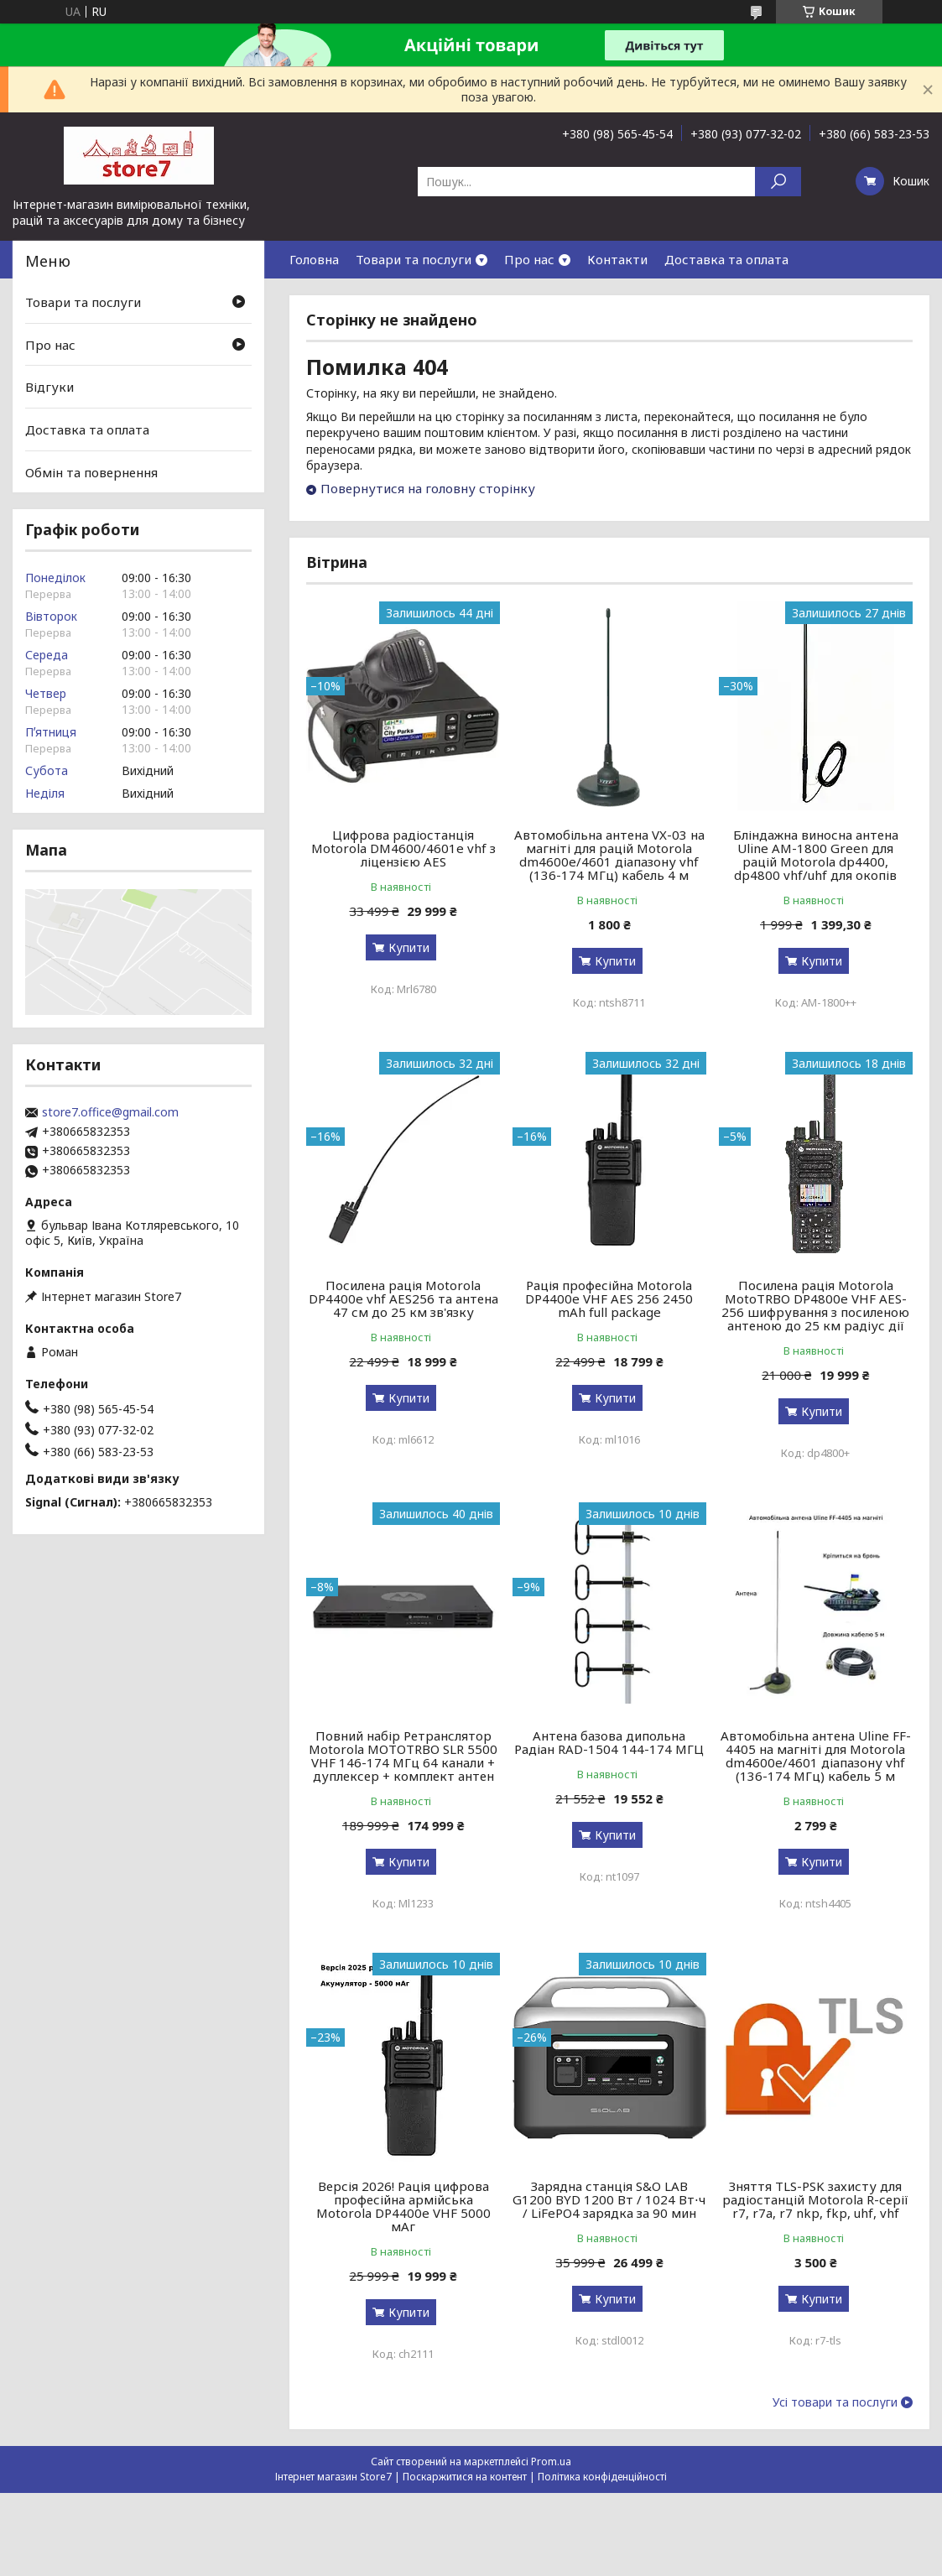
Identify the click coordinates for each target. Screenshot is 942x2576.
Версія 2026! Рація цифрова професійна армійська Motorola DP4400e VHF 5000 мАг (403, 2206)
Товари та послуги (413, 259)
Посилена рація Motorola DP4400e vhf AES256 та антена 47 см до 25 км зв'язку (403, 1298)
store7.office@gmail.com (110, 1112)
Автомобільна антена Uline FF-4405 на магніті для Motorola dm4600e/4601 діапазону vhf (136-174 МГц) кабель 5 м (816, 1755)
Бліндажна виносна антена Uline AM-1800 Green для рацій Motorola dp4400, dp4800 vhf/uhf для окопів (815, 855)
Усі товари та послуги (835, 2402)
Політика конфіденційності (602, 2476)
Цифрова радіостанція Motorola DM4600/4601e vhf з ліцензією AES (403, 848)
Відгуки (49, 386)
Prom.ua (551, 2461)
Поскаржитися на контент (465, 2476)
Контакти (617, 259)
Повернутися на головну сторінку (427, 488)
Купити (408, 947)
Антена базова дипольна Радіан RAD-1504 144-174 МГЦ (609, 1742)
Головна (314, 259)
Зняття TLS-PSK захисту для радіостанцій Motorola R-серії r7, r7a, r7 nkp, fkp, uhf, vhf (815, 2199)
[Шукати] (778, 181)
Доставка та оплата (726, 259)
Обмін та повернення (91, 471)
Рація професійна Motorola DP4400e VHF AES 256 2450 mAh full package (609, 1298)
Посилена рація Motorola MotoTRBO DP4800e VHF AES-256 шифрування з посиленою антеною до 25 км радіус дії (815, 1305)
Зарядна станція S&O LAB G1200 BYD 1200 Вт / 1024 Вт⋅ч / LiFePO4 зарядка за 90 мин (609, 2199)
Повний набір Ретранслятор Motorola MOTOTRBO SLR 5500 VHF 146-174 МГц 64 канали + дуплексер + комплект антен (403, 1755)
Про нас (529, 259)
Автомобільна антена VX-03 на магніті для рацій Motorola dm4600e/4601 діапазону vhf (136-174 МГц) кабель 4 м (609, 855)
